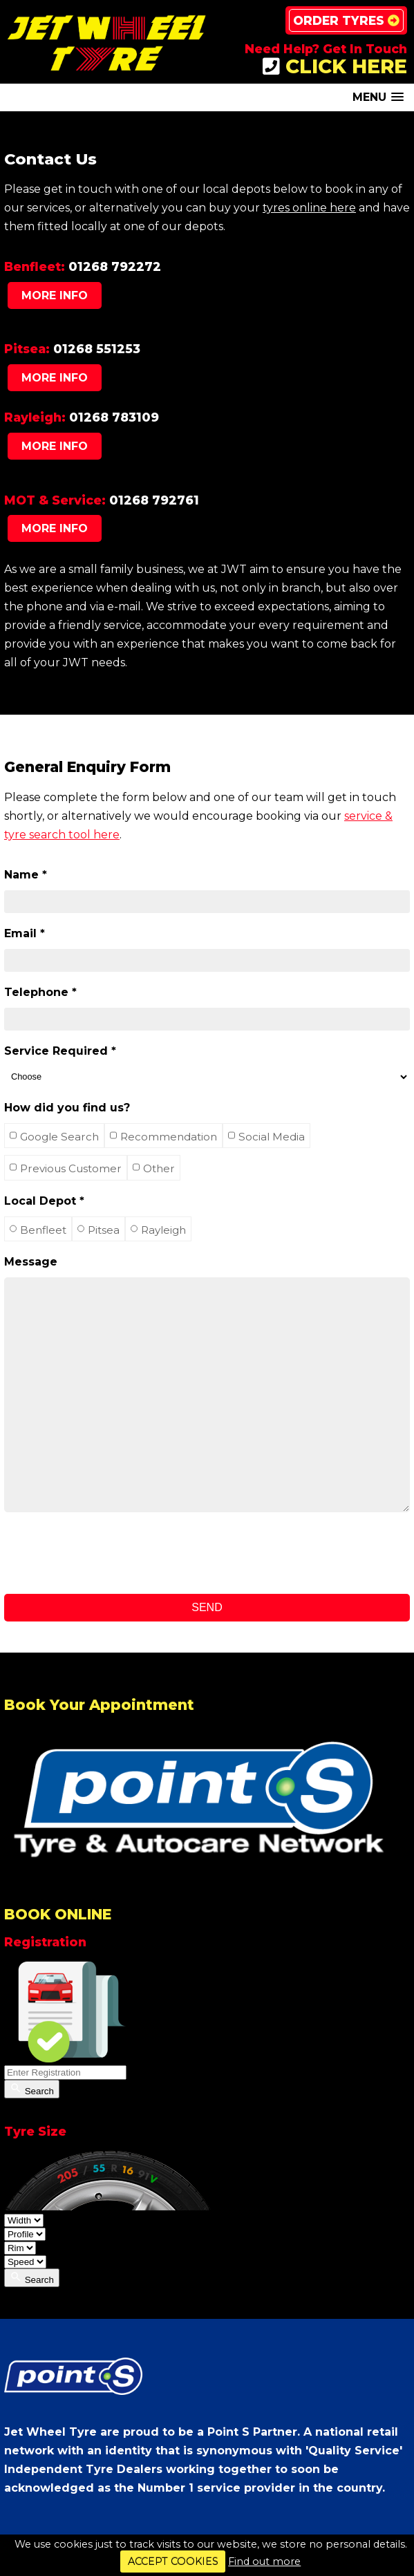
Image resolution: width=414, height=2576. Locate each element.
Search (32, 2089)
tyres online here (309, 207)
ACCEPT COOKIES (173, 2561)
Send (206, 1607)
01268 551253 (96, 348)
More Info (54, 295)
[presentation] (109, 1553)
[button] (378, 97)
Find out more (264, 2561)
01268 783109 (114, 417)
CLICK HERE (335, 66)
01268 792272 (114, 266)
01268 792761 (154, 500)
